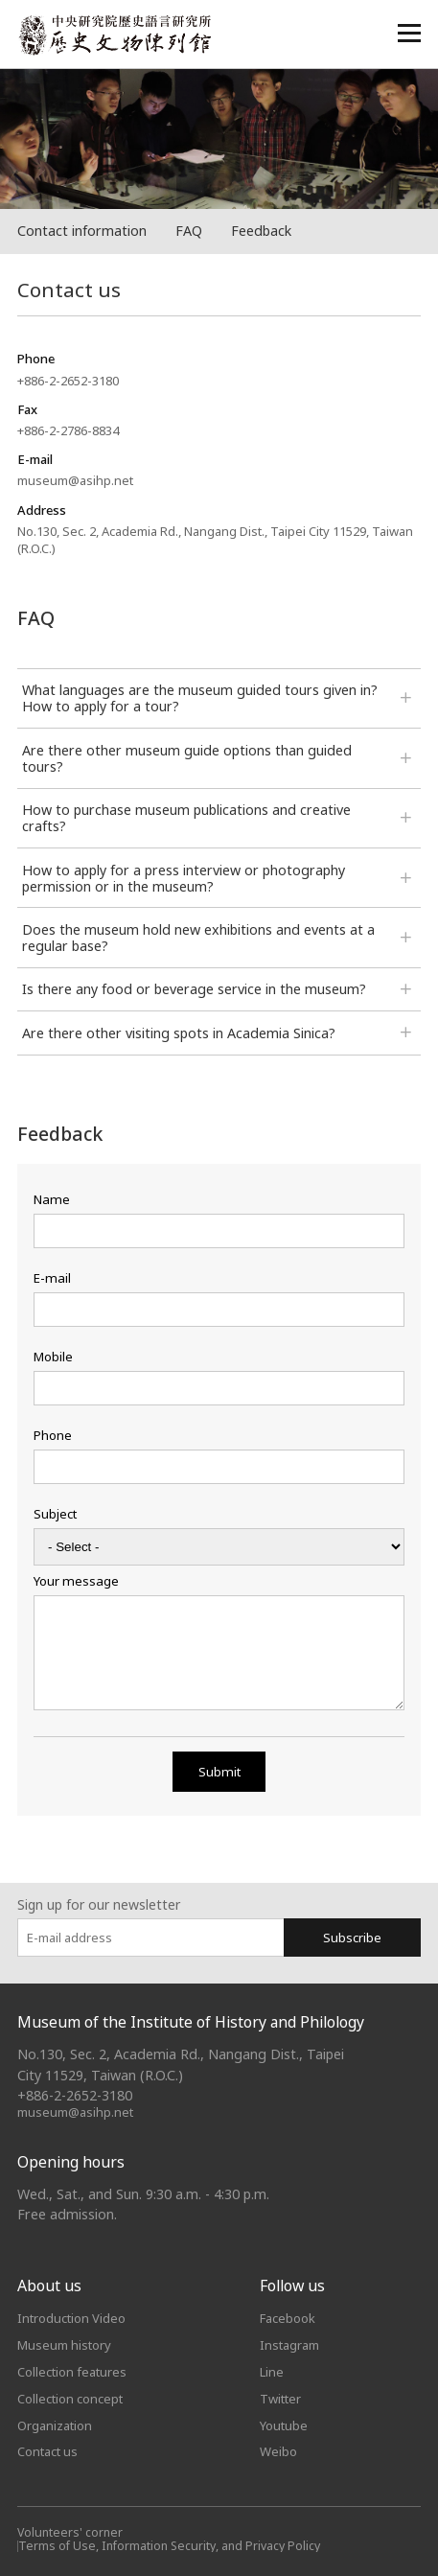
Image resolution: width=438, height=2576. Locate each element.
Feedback (261, 230)
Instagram (289, 2345)
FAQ (188, 230)
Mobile (53, 1357)
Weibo (278, 2451)
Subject (55, 1514)
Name (52, 1200)
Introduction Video (71, 2318)
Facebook (287, 2318)
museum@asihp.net (75, 2112)
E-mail (52, 1278)
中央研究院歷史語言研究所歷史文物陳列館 (114, 35)
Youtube (284, 2425)
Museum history (64, 2345)
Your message (76, 1581)
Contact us (47, 2451)
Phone (53, 1435)
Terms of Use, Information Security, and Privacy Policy (169, 2546)
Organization (54, 2425)
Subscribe (352, 1937)
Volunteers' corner (70, 2532)
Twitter (280, 2398)
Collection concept (70, 2398)
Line (272, 2371)
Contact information (82, 230)
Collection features (72, 2371)
